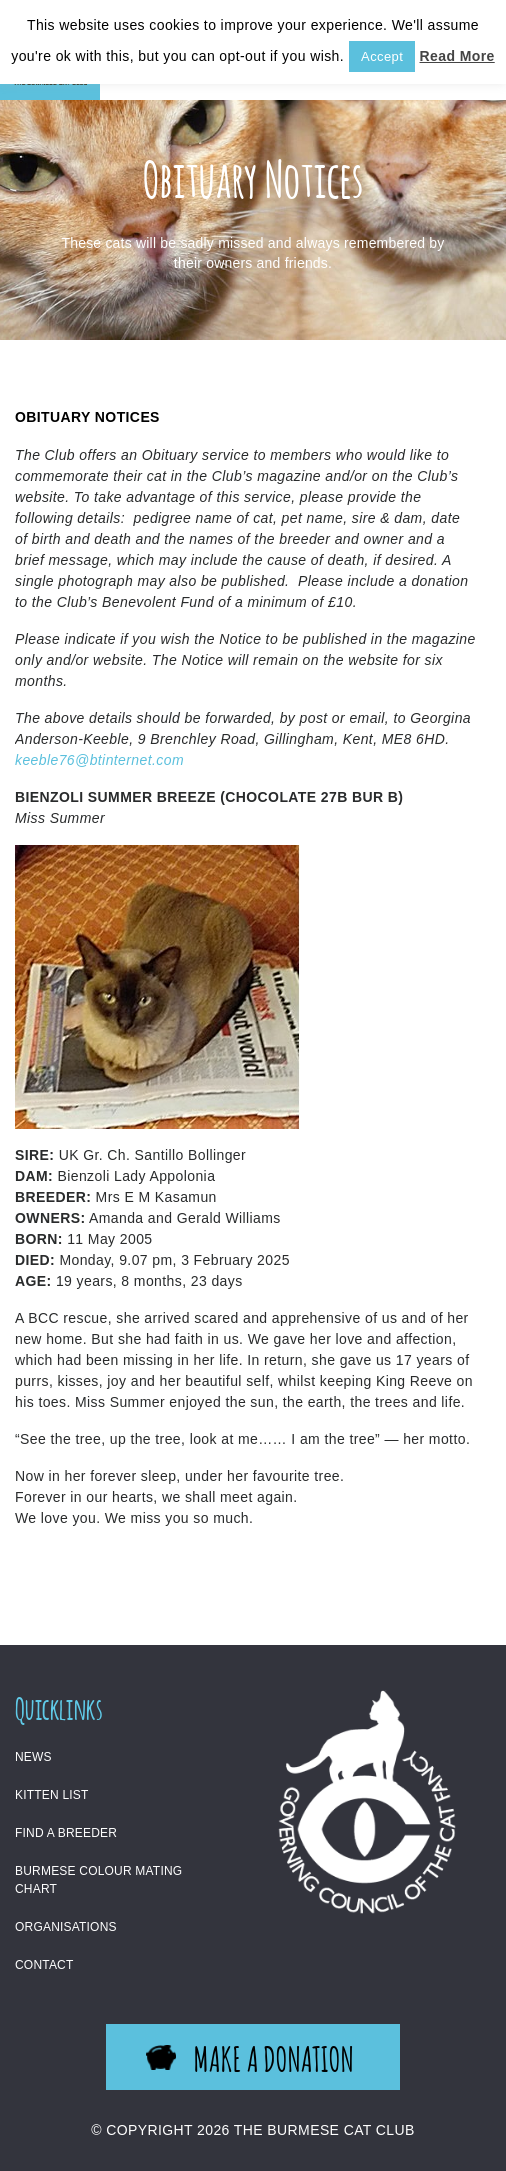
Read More (457, 56)
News (33, 1757)
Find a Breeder (66, 1833)
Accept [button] (382, 56)
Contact (44, 1965)
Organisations (66, 1927)
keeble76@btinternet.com (99, 760)
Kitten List (52, 1795)
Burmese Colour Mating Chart (98, 1880)
